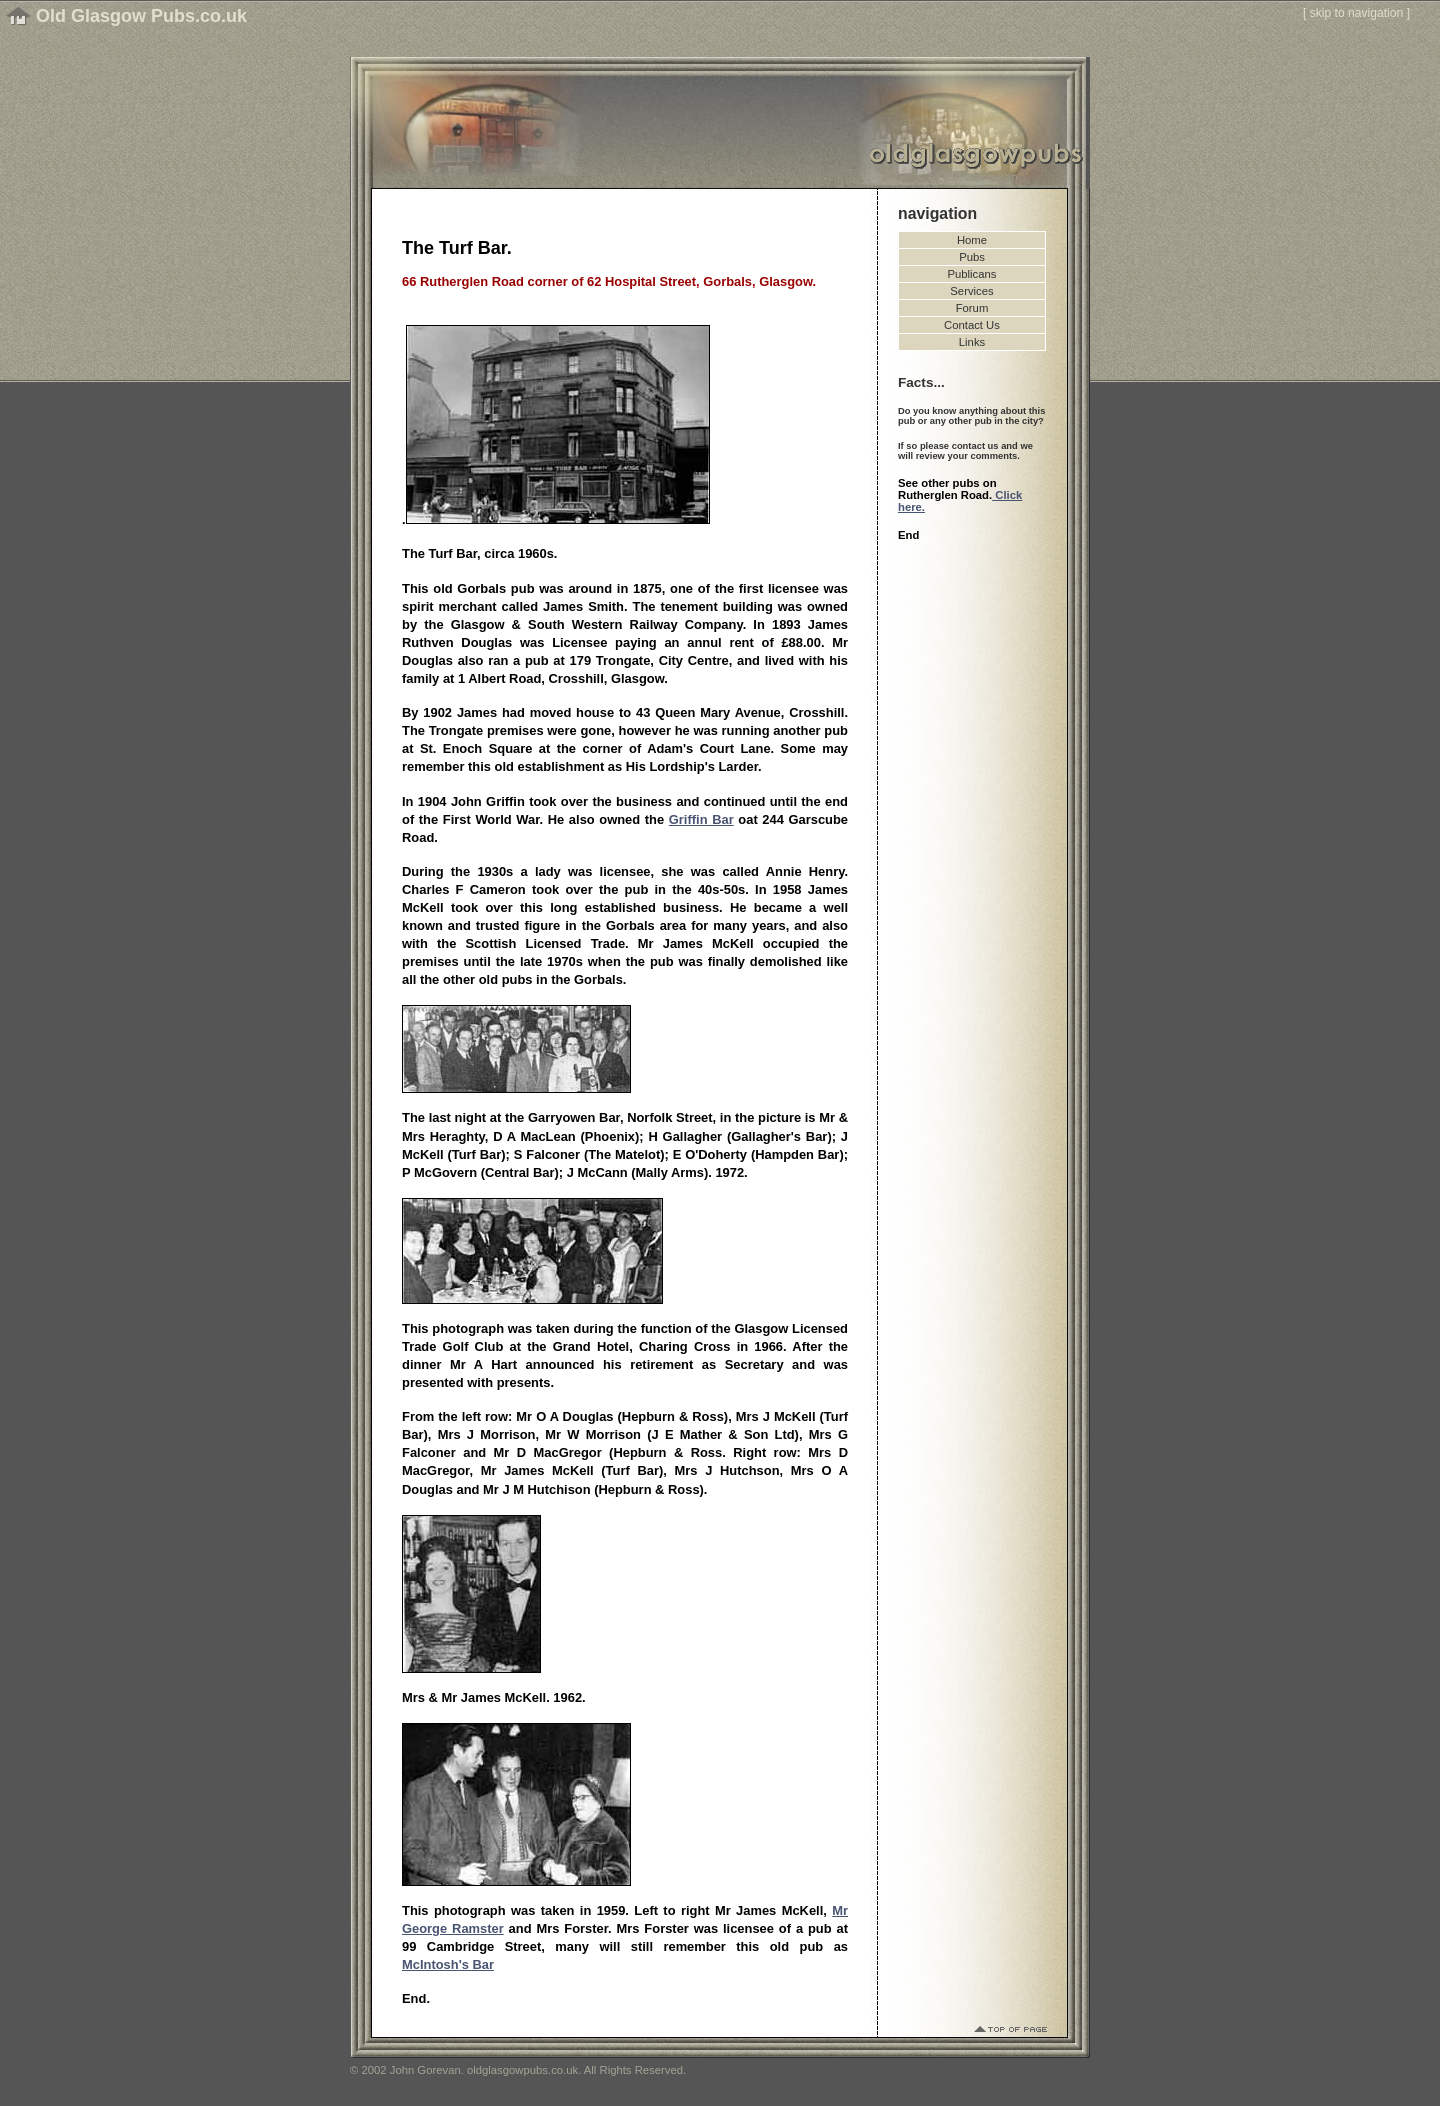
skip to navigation (1357, 13)
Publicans (972, 274)
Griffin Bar (701, 819)
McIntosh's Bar (448, 1964)
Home (972, 240)
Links (972, 342)
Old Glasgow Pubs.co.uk (141, 16)
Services (971, 291)
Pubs (972, 257)
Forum (972, 308)
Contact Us (972, 325)
